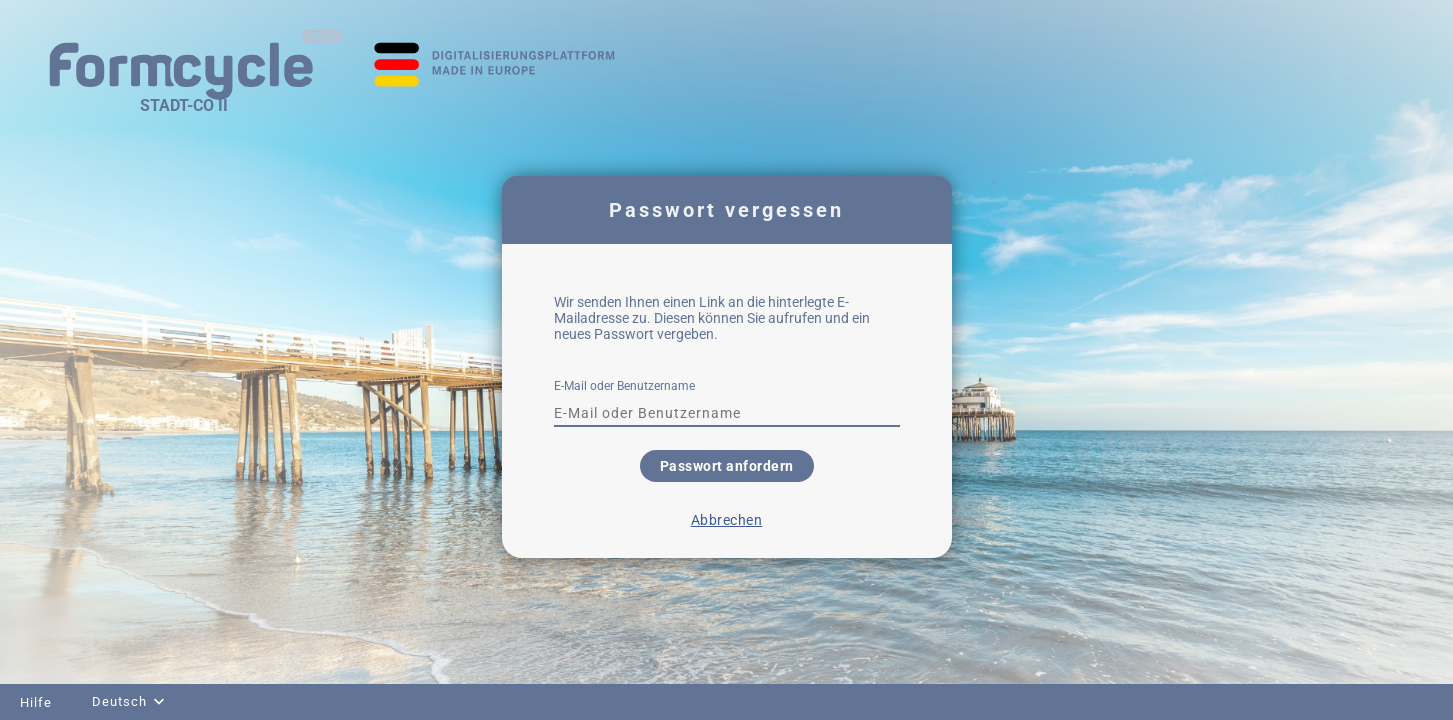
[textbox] (727, 413)
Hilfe (36, 702)
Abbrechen (727, 520)
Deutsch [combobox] (119, 701)
